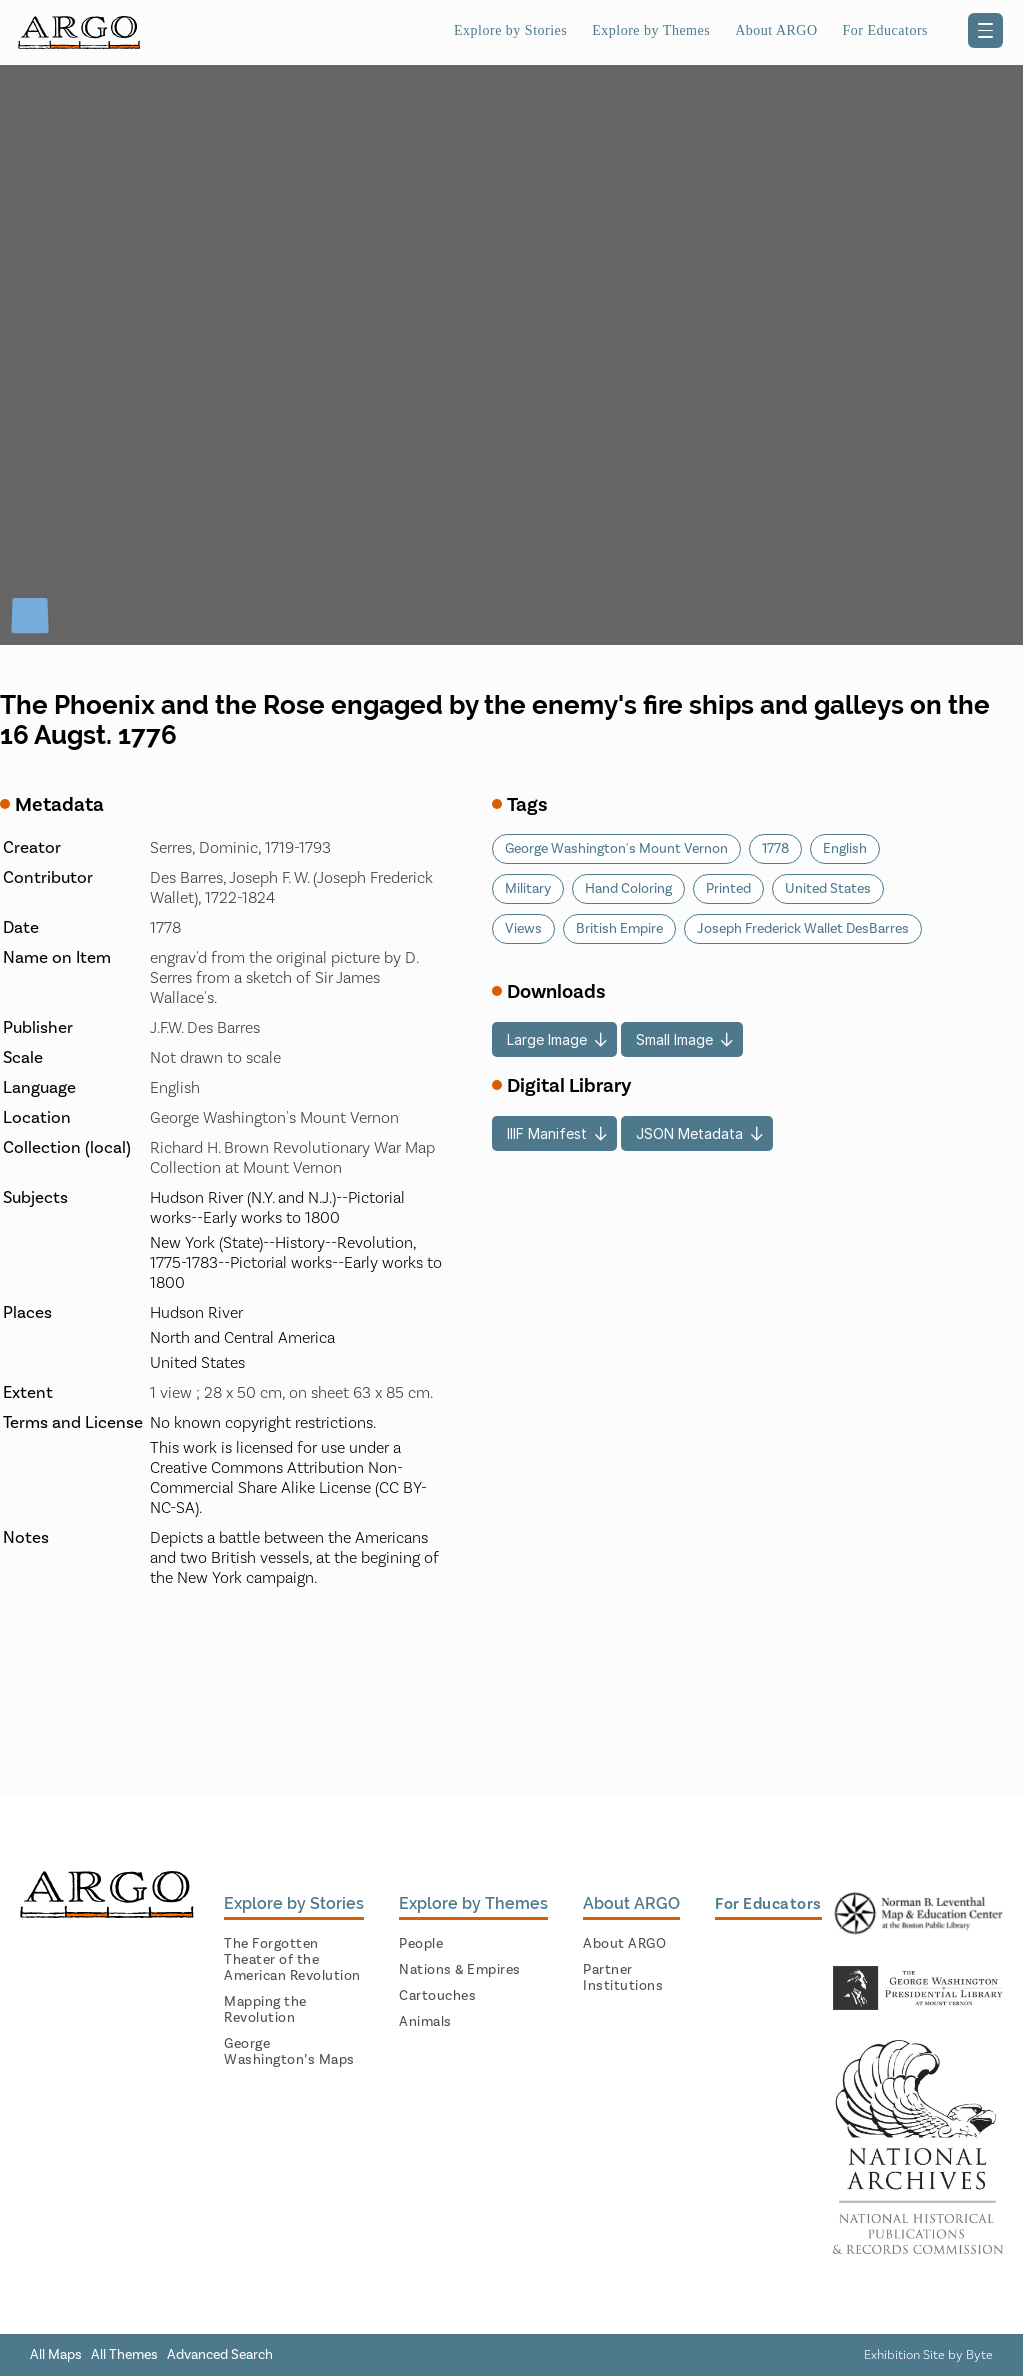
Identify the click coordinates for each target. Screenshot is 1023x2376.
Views (523, 929)
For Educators (885, 30)
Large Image (547, 1039)
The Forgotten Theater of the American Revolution (292, 1960)
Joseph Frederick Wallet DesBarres (803, 929)
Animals (425, 2022)
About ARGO (776, 30)
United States (828, 889)
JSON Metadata (689, 1133)
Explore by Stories (510, 30)
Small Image (674, 1039)
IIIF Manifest (547, 1133)
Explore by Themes (651, 30)
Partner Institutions (623, 1978)
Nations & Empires (460, 1970)
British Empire (619, 929)
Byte (979, 2355)
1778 (775, 849)
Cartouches (437, 1996)
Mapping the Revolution (265, 2010)
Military (528, 889)
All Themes (124, 2355)
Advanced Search (220, 2355)
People (421, 1944)
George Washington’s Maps (289, 2052)
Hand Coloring (628, 889)
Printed (728, 889)
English (845, 849)
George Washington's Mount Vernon (616, 849)
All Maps (56, 2355)
